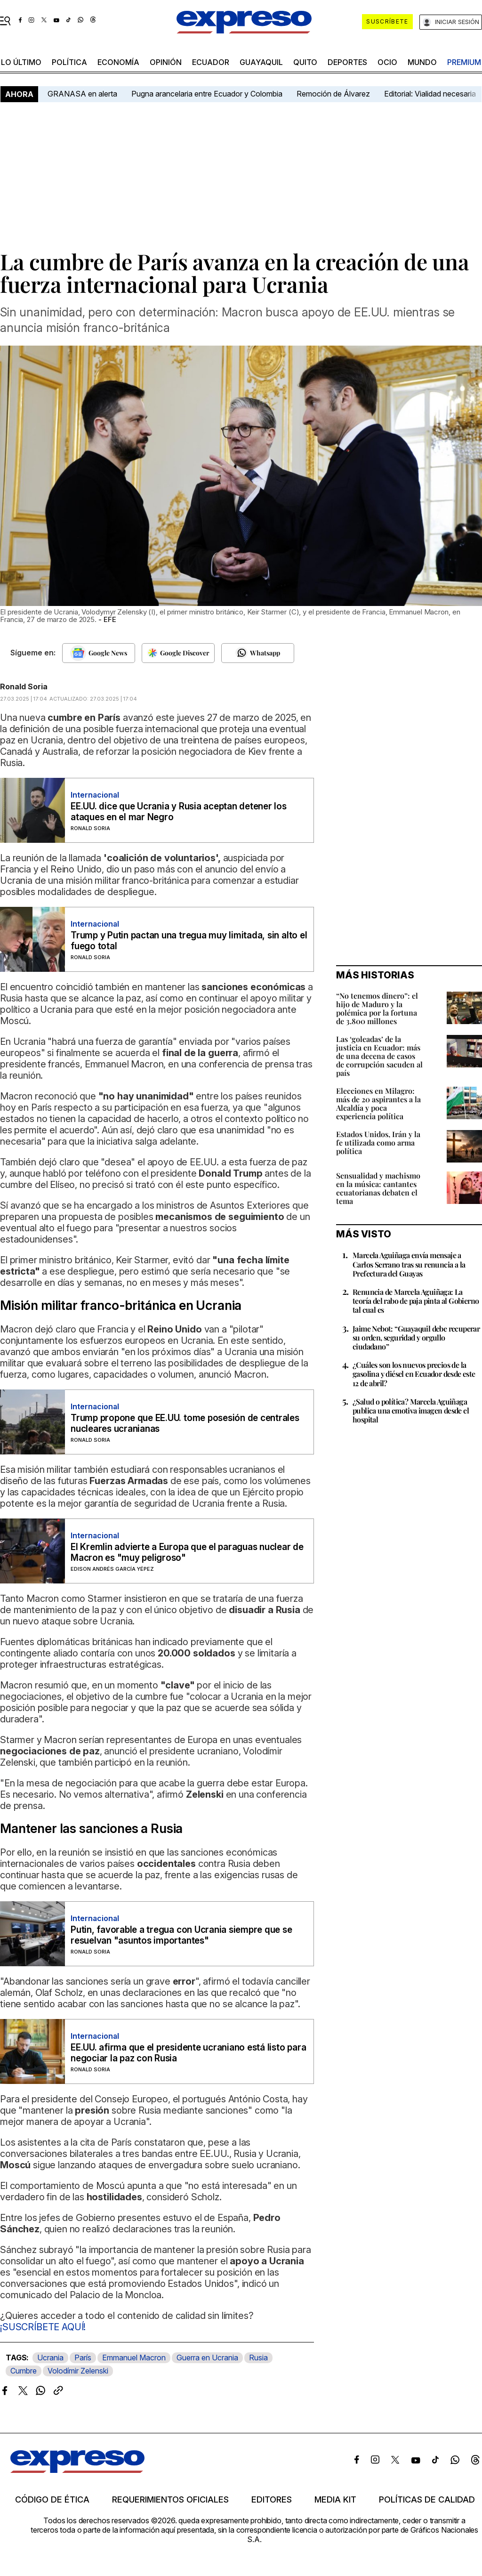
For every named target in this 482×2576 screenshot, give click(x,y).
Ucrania (50, 2357)
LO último (21, 62)
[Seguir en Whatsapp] (257, 653)
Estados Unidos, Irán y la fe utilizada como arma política (378, 1142)
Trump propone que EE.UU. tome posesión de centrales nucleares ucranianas (185, 1423)
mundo (422, 62)
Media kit (335, 2499)
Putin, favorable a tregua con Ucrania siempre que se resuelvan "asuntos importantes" (181, 1935)
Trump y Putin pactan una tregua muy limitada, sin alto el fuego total (189, 941)
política (69, 62)
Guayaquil (261, 62)
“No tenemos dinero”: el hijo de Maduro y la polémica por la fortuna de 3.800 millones (377, 1008)
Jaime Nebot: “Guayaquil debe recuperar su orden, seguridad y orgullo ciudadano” (416, 1337)
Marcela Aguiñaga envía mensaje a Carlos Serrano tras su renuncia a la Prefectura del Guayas (409, 1264)
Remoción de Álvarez (333, 93)
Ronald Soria (24, 686)
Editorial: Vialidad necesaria (430, 93)
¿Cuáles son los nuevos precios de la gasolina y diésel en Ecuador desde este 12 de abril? (414, 1374)
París (82, 2357)
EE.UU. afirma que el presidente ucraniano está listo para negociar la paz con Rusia (188, 2053)
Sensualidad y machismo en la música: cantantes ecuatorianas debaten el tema (378, 1188)
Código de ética (52, 2499)
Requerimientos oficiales (170, 2499)
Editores (271, 2499)
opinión (166, 62)
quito (305, 62)
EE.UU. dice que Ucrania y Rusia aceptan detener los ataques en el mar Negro (179, 812)
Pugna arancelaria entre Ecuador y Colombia (206, 93)
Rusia (258, 2357)
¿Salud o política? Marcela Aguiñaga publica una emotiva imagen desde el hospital (411, 1410)
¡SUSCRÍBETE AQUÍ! (43, 2327)
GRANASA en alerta (82, 93)
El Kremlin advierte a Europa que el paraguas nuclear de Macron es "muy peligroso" (187, 1552)
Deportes (347, 62)
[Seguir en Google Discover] (178, 653)
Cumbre (23, 2370)
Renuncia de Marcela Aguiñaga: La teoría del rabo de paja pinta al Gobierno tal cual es (416, 1301)
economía (118, 62)
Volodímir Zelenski (78, 2370)
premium (464, 62)
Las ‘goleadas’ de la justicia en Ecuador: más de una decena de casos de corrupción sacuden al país (379, 1056)
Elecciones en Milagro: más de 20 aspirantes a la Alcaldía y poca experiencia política (378, 1103)
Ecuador (210, 62)
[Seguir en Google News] (98, 653)
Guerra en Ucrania (207, 2357)
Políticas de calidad (427, 2499)
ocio (387, 62)
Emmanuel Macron (134, 2357)
